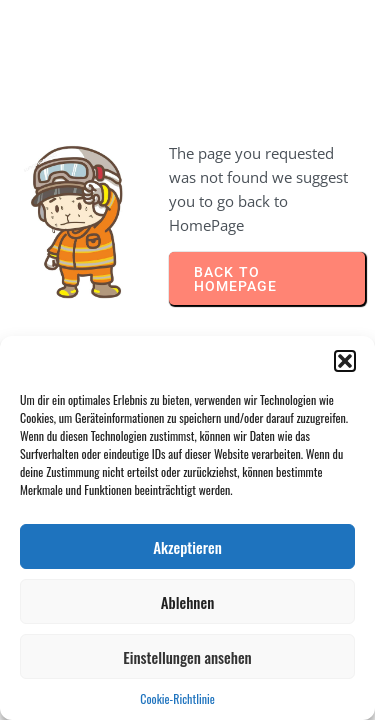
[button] (345, 361)
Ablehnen (188, 602)
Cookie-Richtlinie (177, 698)
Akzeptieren (187, 547)
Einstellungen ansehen (187, 657)
